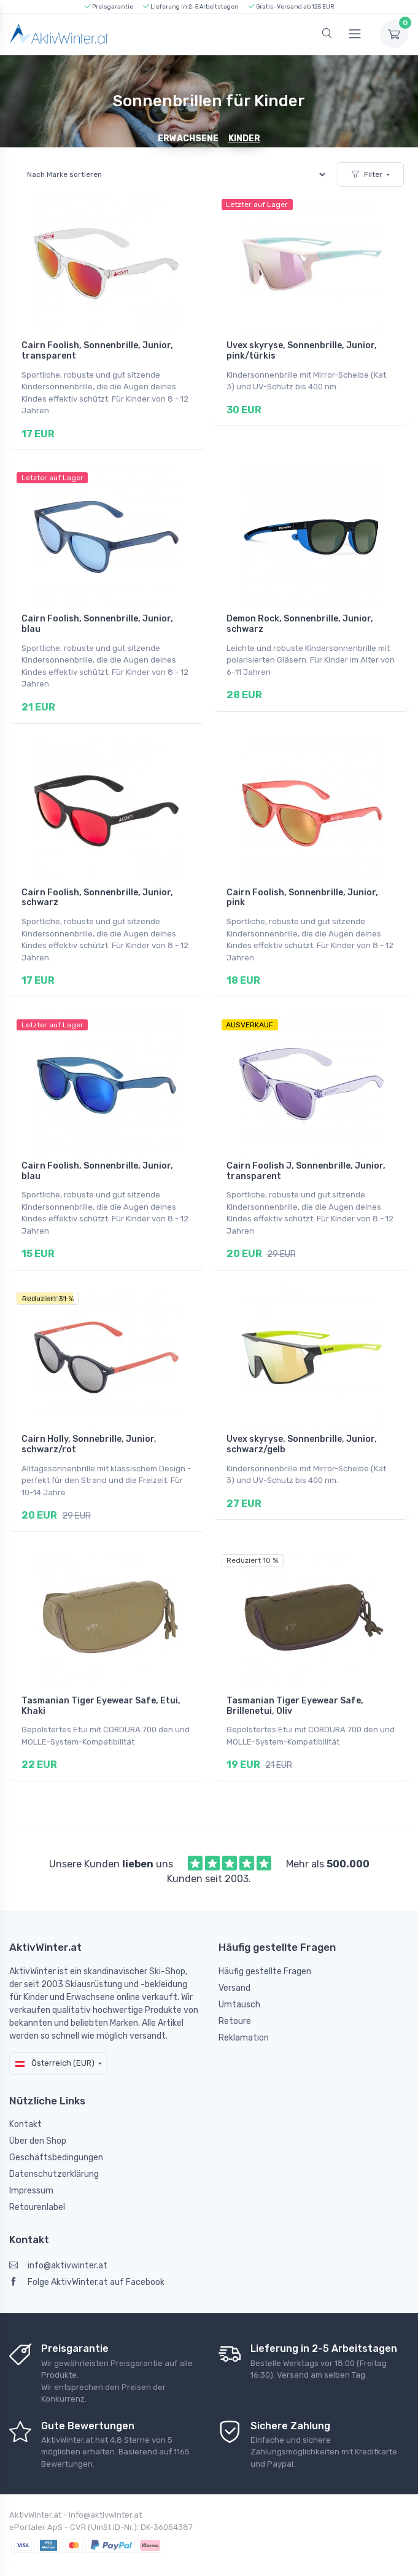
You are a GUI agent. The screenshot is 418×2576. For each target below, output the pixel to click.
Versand (234, 1967)
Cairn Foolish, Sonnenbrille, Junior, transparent (97, 350)
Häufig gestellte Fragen (265, 1950)
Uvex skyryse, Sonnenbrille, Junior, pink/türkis (301, 350)
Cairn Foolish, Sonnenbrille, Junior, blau (97, 620)
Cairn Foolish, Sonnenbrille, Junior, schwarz (97, 890)
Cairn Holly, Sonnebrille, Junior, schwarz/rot (89, 1430)
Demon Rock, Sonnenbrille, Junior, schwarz (299, 620)
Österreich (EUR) (55, 2042)
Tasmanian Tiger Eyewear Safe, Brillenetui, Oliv (294, 1688)
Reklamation (244, 2017)
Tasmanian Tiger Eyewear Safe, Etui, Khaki (100, 1688)
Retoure (235, 2000)
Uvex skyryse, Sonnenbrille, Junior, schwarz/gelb (301, 1430)
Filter (367, 174)
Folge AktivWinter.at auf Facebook (86, 2261)
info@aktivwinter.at (58, 2244)
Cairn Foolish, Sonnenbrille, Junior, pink (302, 890)
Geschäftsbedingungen (56, 2136)
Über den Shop (37, 2120)
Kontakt (25, 2103)
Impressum (31, 2170)
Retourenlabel (37, 2186)
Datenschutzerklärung (54, 2153)
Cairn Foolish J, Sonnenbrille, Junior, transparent (305, 1160)
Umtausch (239, 1984)
